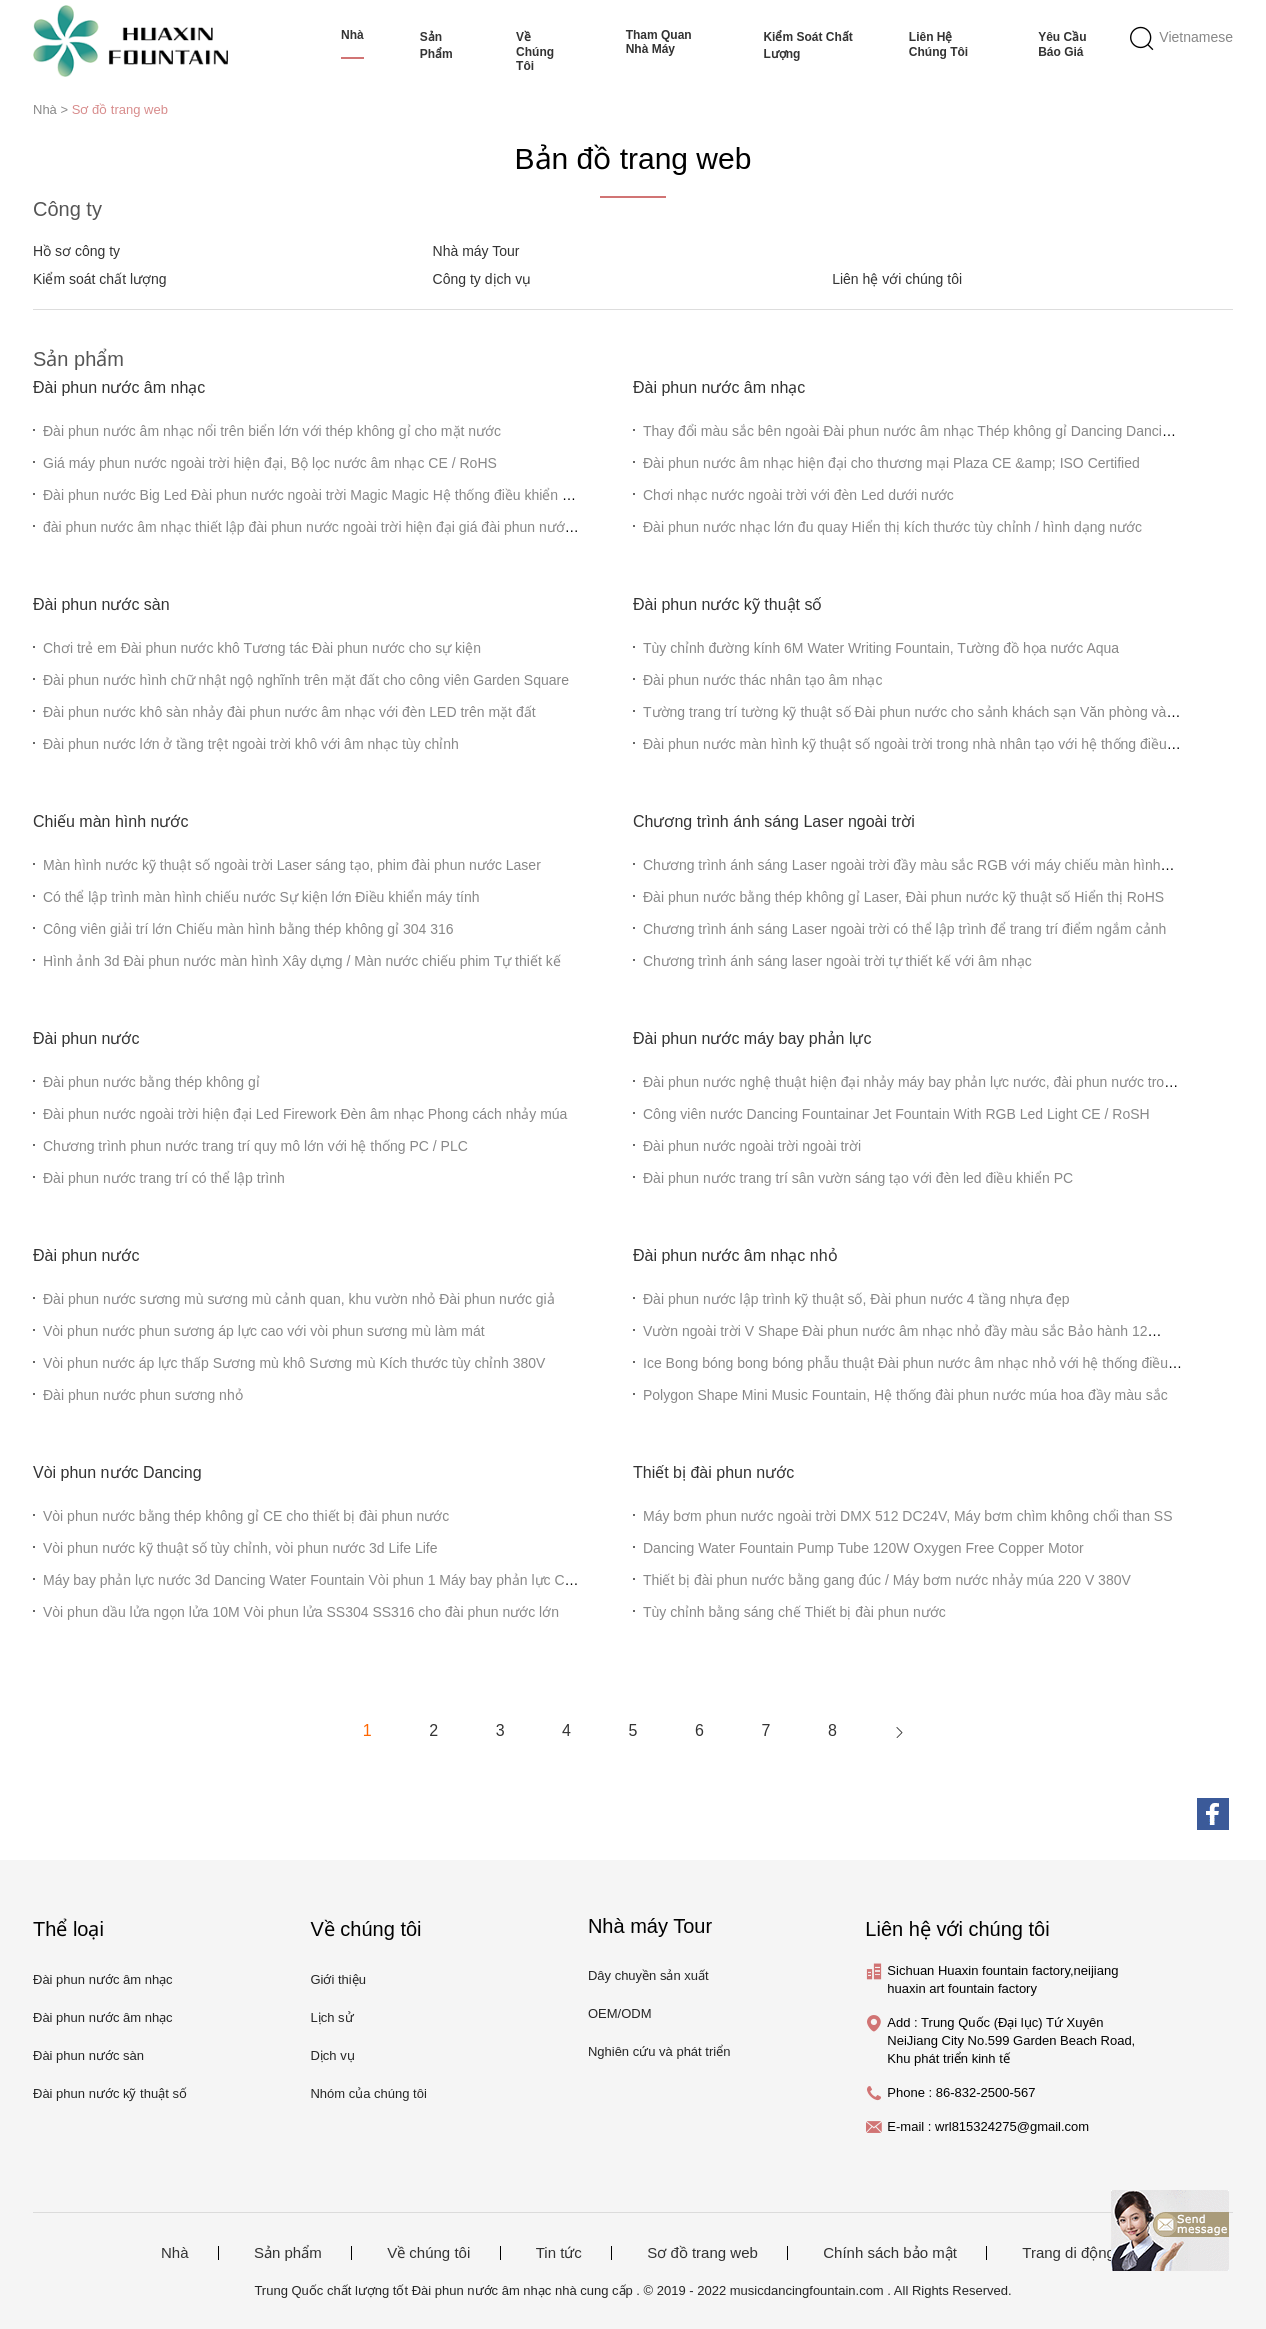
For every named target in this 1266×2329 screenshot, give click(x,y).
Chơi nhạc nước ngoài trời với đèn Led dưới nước (798, 495)
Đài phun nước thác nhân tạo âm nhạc (762, 680)
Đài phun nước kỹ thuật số (727, 604)
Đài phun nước (86, 1038)
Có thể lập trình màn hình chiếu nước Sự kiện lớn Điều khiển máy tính (261, 897)
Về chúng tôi (535, 51)
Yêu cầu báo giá (1062, 44)
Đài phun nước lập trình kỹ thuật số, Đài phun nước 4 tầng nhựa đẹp (856, 1299)
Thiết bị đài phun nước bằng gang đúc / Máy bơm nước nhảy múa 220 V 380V (887, 1580)
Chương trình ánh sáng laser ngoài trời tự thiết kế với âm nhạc (837, 961)
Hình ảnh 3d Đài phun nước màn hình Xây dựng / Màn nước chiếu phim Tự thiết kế (302, 961)
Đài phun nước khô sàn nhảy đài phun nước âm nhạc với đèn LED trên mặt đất (289, 712)
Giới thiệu (337, 1979)
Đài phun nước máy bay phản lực (752, 1038)
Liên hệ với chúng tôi (897, 279)
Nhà (352, 35)
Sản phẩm (436, 45)
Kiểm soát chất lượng (807, 45)
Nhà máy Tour (476, 251)
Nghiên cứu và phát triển (659, 2051)
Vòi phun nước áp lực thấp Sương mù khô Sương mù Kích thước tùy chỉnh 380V (294, 1363)
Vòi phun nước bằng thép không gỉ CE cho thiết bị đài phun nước (246, 1516)
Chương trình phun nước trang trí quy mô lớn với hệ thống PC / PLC (255, 1146)
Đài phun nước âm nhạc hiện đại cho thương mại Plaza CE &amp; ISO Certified (891, 463)
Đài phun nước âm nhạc (119, 387)
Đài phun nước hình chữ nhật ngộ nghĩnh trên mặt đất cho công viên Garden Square (306, 680)
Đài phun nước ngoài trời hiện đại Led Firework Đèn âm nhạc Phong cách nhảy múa (305, 1114)
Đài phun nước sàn (101, 604)
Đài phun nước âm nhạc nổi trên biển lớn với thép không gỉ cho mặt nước (272, 431)
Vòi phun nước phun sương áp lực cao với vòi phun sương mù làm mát (264, 1331)
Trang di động (1068, 2253)
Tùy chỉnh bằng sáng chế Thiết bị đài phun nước (794, 1612)
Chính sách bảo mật (890, 2253)
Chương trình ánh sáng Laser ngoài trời (774, 821)
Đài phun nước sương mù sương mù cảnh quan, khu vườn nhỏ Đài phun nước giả (299, 1299)
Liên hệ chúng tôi (938, 44)
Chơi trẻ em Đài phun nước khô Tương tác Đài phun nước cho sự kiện (262, 648)
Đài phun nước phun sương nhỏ (143, 1395)
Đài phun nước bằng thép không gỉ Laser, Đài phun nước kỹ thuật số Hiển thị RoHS (903, 897)
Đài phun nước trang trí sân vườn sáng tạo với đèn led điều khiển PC (858, 1178)
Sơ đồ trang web (120, 109)
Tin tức (559, 2253)
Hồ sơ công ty (76, 251)
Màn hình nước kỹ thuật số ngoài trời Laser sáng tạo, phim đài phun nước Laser (292, 865)
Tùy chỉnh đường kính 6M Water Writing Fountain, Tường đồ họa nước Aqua (881, 648)
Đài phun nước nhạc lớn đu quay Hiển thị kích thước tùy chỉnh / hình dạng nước (892, 527)
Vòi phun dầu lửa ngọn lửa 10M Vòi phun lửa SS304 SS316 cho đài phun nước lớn (301, 1612)
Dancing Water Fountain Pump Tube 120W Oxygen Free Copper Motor (863, 1548)
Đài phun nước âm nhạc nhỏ (735, 1255)
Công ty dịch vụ (482, 279)
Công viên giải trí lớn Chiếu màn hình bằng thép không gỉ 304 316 (248, 929)
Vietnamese (1196, 37)
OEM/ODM (620, 2013)
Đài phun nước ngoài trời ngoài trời (752, 1146)
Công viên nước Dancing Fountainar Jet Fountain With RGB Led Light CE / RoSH (896, 1114)
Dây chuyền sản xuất (648, 1975)
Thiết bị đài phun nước (713, 1472)
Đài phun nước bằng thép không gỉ (151, 1082)
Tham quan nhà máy (659, 42)
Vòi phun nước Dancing (117, 1472)
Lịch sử (331, 2017)
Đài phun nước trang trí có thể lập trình (164, 1178)
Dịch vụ (332, 2055)
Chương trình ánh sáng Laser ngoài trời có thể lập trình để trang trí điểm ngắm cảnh (904, 929)
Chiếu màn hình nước (110, 821)
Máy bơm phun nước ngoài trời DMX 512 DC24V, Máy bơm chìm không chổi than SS (908, 1516)
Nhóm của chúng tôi (368, 2093)
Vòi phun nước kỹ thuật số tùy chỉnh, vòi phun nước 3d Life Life (240, 1548)
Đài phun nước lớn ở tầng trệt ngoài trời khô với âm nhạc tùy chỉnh (251, 744)
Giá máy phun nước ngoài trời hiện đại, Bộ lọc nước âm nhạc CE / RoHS (270, 463)
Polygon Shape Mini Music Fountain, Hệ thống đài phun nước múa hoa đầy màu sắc (905, 1395)
